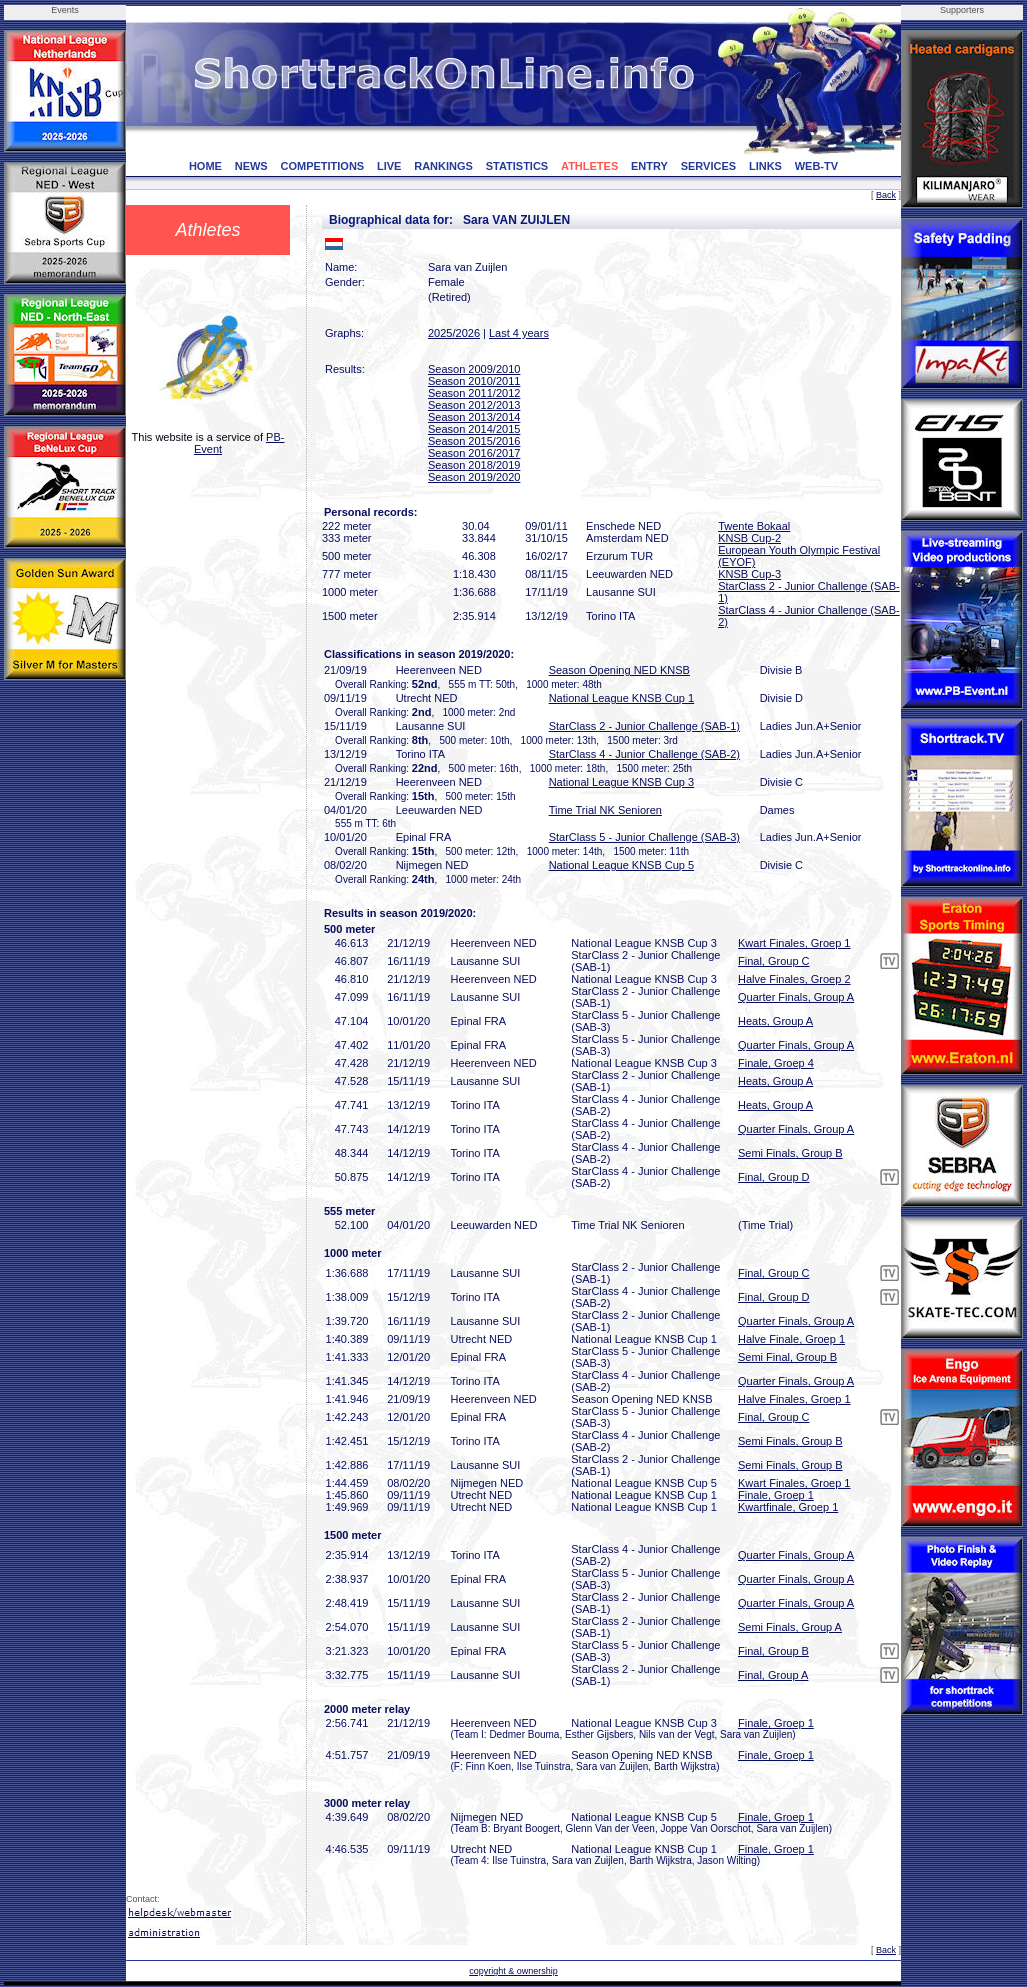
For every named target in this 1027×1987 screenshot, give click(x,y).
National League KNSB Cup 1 (622, 698)
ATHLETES (589, 166)
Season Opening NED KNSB (619, 670)
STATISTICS (517, 166)
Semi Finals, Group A (790, 1627)
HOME (205, 166)
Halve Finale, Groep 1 (791, 1339)
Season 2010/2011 (474, 381)
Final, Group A (773, 1675)
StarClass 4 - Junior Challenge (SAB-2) (644, 754)
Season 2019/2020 (474, 477)
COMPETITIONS (322, 166)
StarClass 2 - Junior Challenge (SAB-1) (644, 726)
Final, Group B (773, 1651)
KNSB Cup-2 (749, 538)
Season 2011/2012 (474, 393)
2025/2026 (454, 333)
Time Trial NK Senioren (605, 810)
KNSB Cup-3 (749, 574)
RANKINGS (443, 166)
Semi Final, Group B (787, 1357)
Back (886, 195)
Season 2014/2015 (474, 429)
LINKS (765, 166)
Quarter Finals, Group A (796, 997)
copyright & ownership (513, 1971)
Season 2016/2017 (474, 453)
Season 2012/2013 (474, 405)
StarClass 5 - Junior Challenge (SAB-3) (644, 837)
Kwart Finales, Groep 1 (794, 943)
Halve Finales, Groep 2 (794, 979)
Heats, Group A (775, 1021)
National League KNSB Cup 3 (622, 782)
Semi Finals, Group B (790, 1153)
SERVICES (708, 166)
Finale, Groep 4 (776, 1063)
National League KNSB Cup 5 (622, 865)
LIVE (389, 166)
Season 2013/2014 (474, 417)
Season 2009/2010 (474, 369)
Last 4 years (519, 333)
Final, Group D (774, 1177)
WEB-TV (816, 166)
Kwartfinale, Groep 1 (788, 1507)
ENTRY (649, 166)
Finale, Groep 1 (776, 1495)
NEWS (251, 166)
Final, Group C (774, 961)
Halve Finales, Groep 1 (794, 1399)
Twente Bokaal (754, 526)
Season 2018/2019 (474, 465)
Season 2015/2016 (474, 441)
